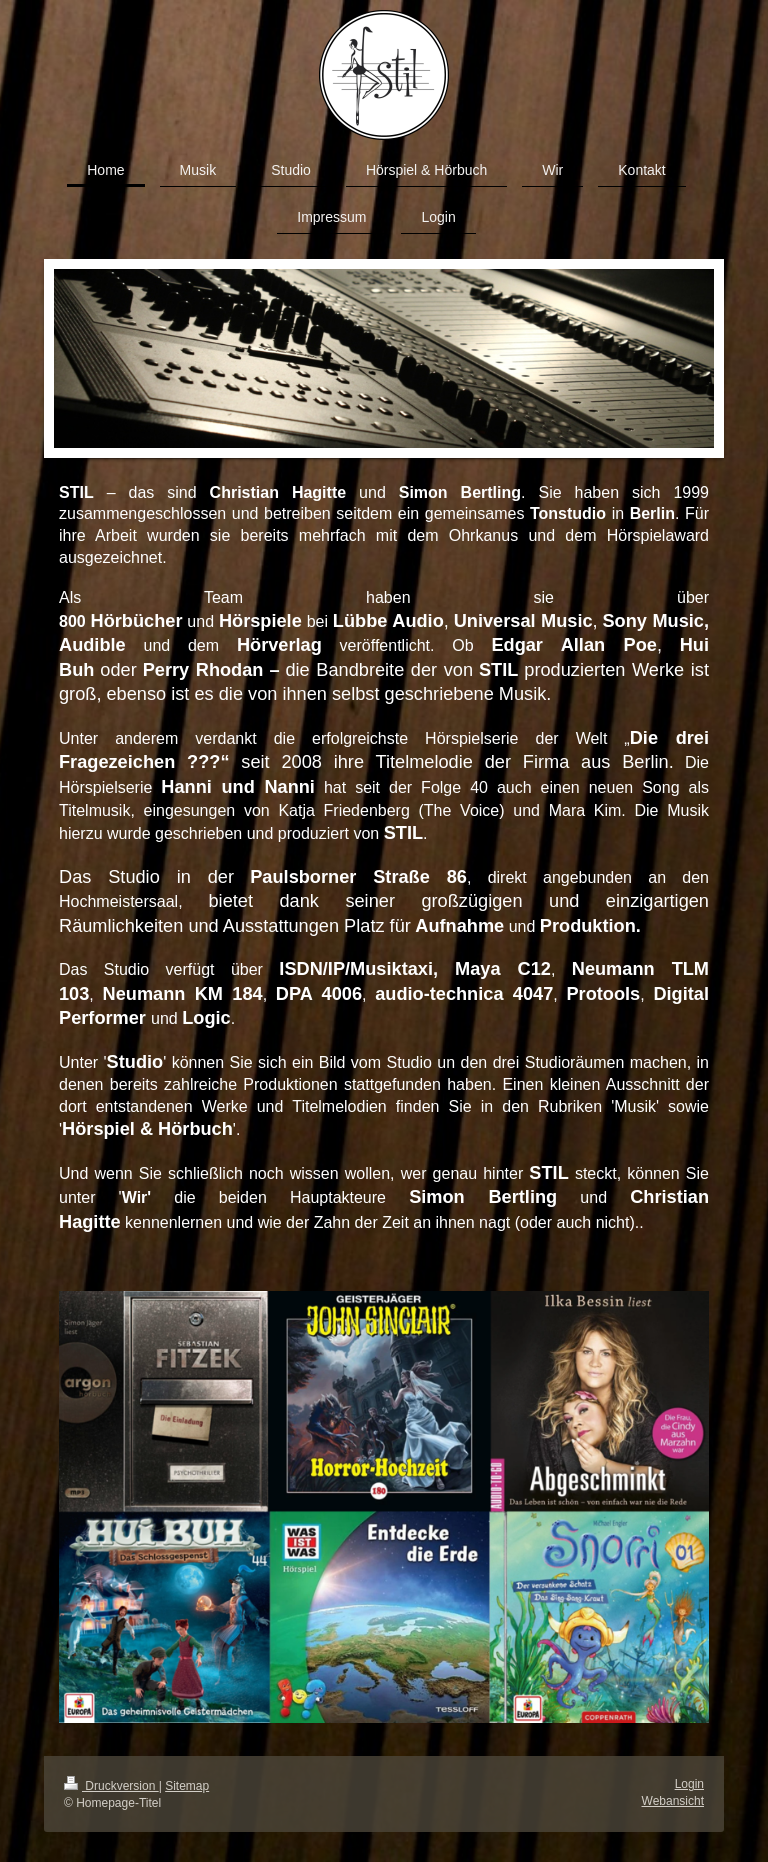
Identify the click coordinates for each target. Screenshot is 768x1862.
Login (689, 1784)
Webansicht (673, 1801)
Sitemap (187, 1786)
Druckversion (111, 1786)
